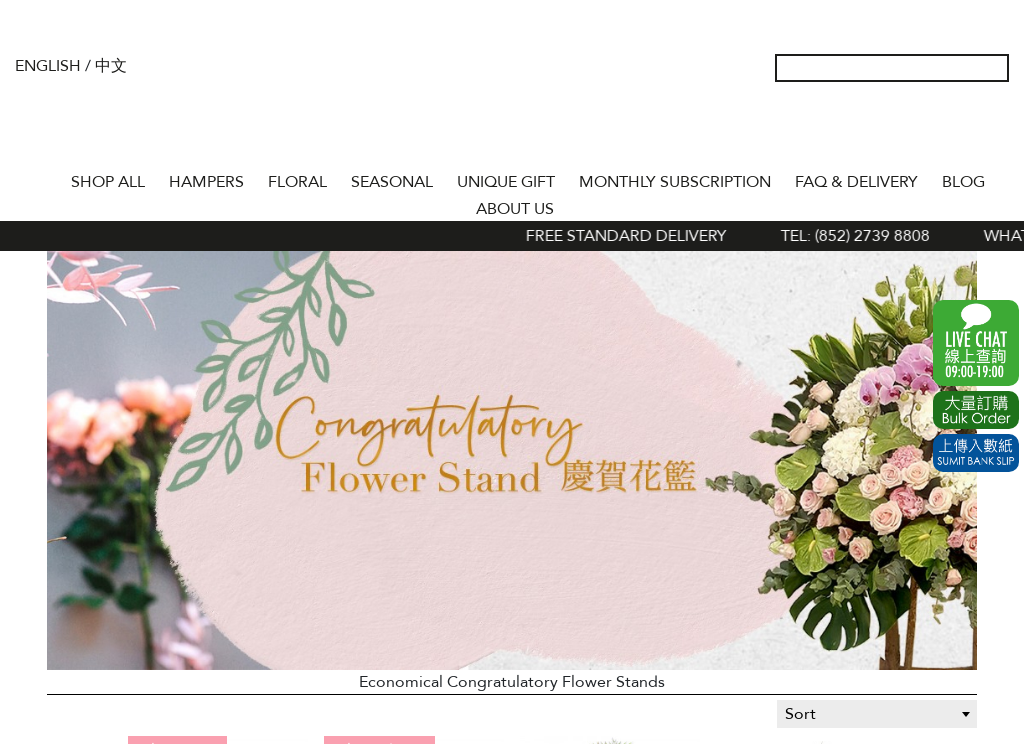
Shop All (108, 182)
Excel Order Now (976, 410)
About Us (515, 209)
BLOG (963, 182)
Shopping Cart (963, 130)
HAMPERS (206, 182)
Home (41, 178)
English (48, 66)
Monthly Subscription (675, 182)
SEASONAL (392, 182)
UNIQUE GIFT (506, 182)
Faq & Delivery (856, 182)
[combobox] (877, 714)
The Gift (511, 108)
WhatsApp (976, 343)
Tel (995, 130)
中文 (111, 66)
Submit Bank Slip (976, 453)
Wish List (931, 130)
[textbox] (877, 714)
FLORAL (297, 182)
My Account (899, 130)
